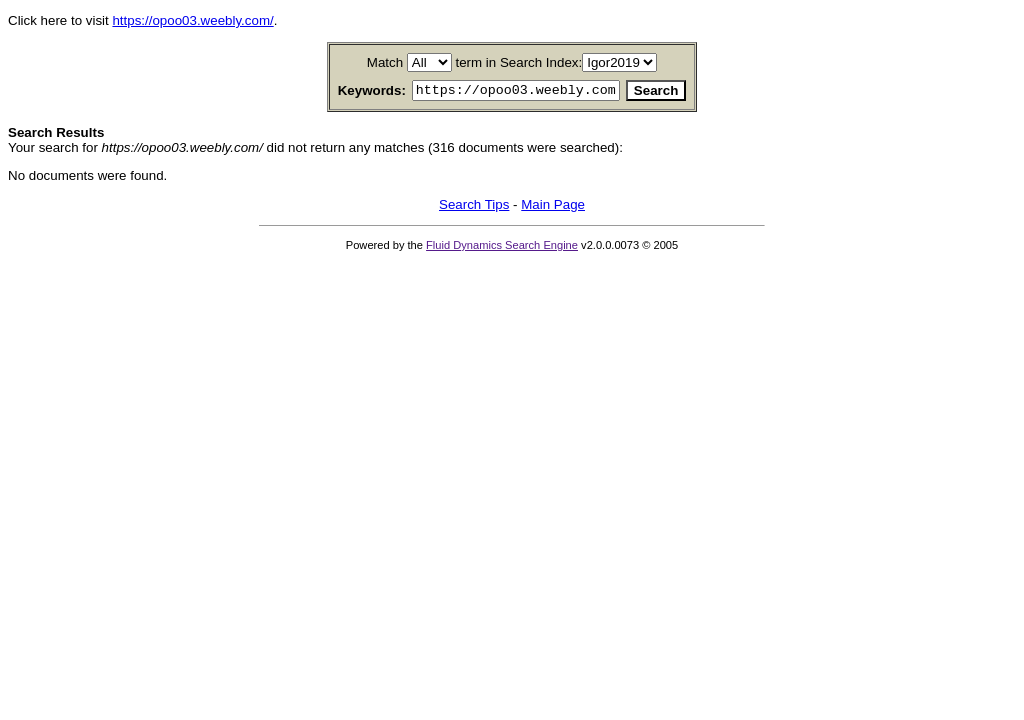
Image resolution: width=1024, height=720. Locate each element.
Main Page (553, 207)
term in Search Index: (519, 62)
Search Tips (474, 207)
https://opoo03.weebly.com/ (192, 20)
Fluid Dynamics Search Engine (502, 248)
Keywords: (348, 91)
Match (385, 62)
